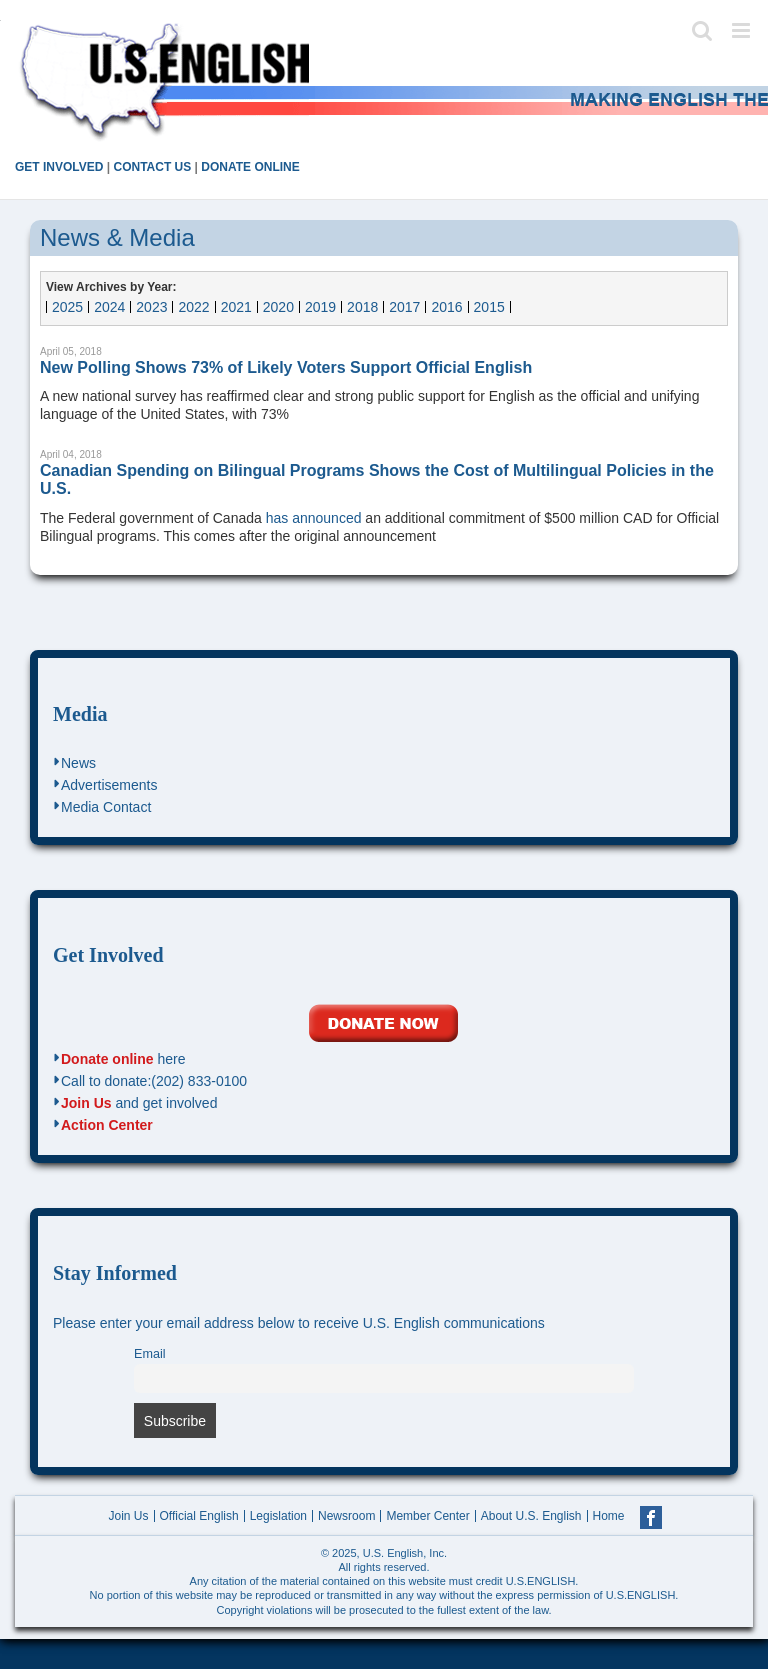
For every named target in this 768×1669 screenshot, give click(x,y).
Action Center (107, 1125)
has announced (314, 518)
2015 (489, 307)
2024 (109, 307)
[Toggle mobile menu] (742, 30)
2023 (151, 307)
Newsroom (346, 1516)
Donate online (107, 1059)
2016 (446, 307)
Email (150, 1354)
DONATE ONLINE (250, 167)
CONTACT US (152, 167)
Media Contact (106, 807)
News (78, 763)
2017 (404, 307)
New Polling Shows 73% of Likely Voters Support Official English (286, 367)
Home (609, 1516)
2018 (362, 307)
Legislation (278, 1516)
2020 (278, 307)
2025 (67, 307)
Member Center (427, 1516)
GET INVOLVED (59, 167)
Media (80, 714)
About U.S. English (531, 1516)
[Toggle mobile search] (702, 30)
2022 (193, 307)
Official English (199, 1516)
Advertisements (109, 785)
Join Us (86, 1103)
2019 (320, 307)
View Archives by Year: (111, 287)
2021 (236, 307)
